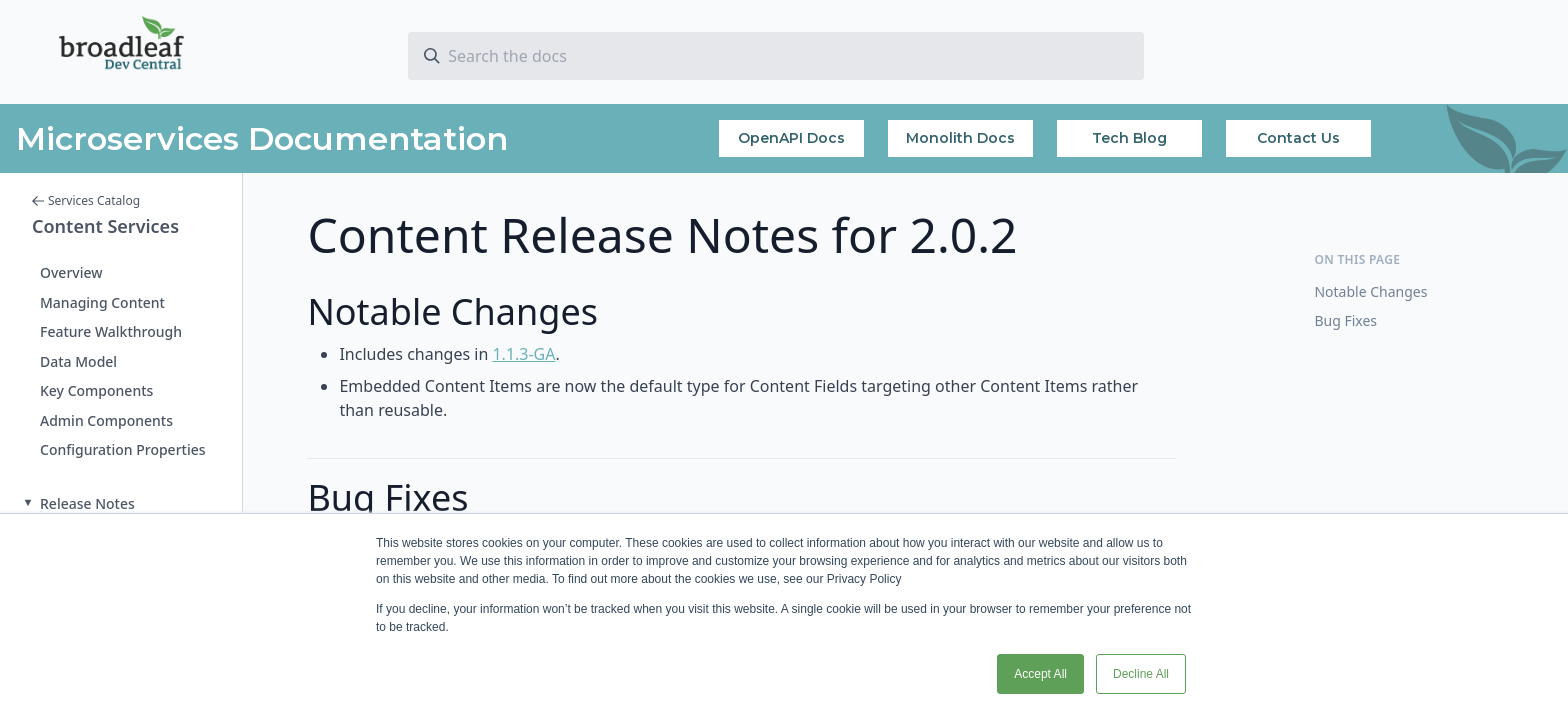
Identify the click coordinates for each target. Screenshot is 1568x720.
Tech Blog (1129, 138)
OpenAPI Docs (791, 138)
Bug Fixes (1345, 320)
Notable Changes (1370, 291)
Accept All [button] (1040, 674)
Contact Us (1298, 138)
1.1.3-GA (523, 354)
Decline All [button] (1141, 674)
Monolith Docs (960, 138)
